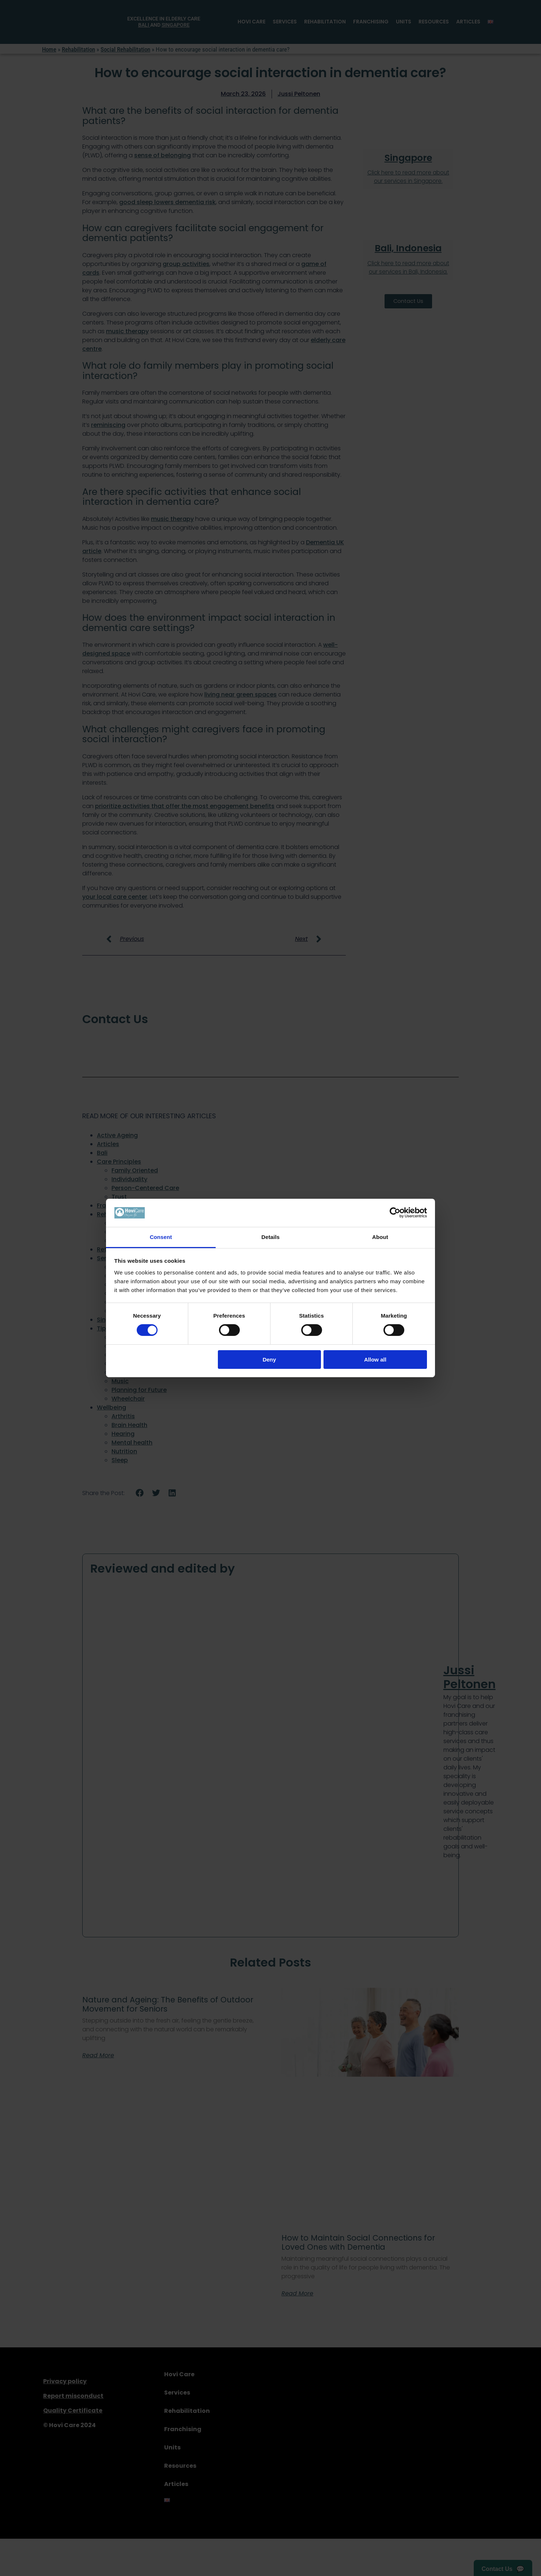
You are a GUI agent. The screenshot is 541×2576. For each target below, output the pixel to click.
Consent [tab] (161, 1237)
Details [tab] (270, 1237)
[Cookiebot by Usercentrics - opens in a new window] (395, 1212)
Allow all (375, 1359)
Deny (269, 1359)
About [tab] (380, 1237)
